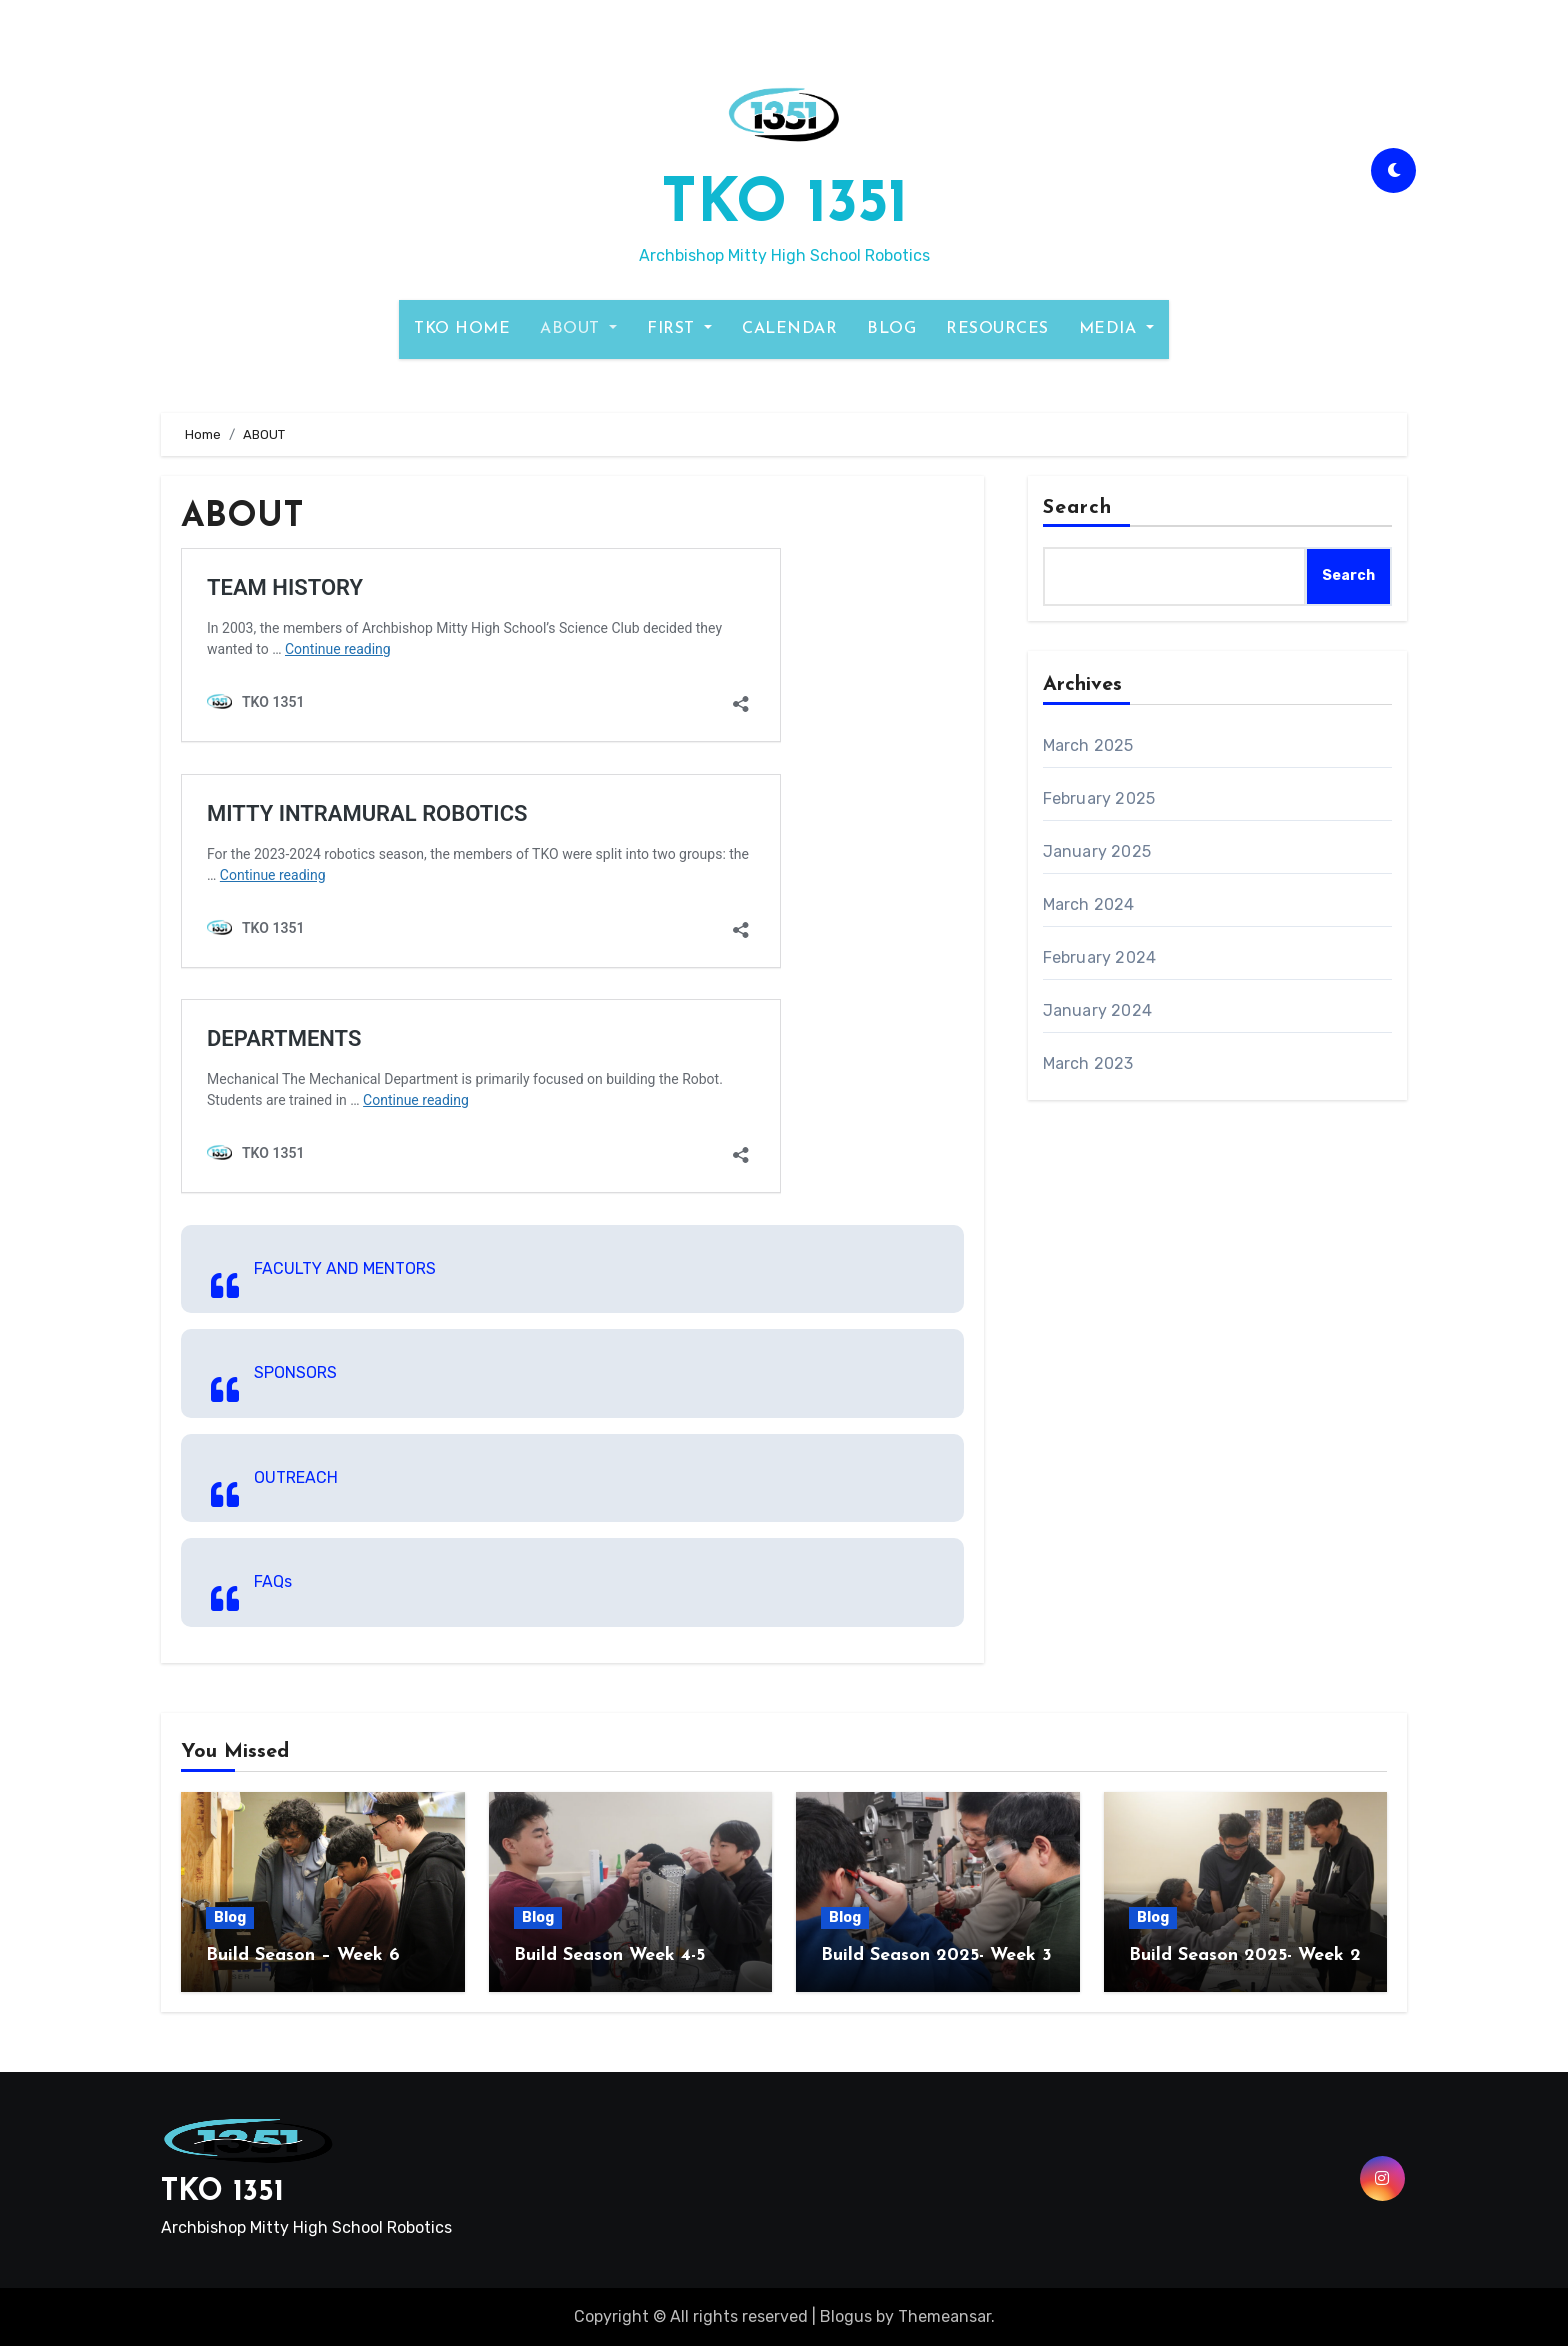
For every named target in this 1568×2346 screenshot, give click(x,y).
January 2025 (1097, 851)
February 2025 (1099, 798)
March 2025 (1088, 745)
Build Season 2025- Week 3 (936, 1955)
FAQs (273, 1581)
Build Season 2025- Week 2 (1245, 1955)
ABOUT (578, 329)
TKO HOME (462, 329)
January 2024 (1097, 1010)
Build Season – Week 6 (303, 1955)
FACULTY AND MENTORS (345, 1268)
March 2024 (1089, 904)
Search (1078, 508)
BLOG (891, 329)
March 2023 (1088, 1063)
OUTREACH (296, 1477)
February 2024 (1100, 957)
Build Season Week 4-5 (609, 1955)
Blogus (846, 2316)
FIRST (679, 329)
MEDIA (1116, 329)
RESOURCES (997, 329)
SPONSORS (295, 1372)
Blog (230, 1917)
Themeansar (944, 2316)
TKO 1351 (784, 206)
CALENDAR (789, 329)
